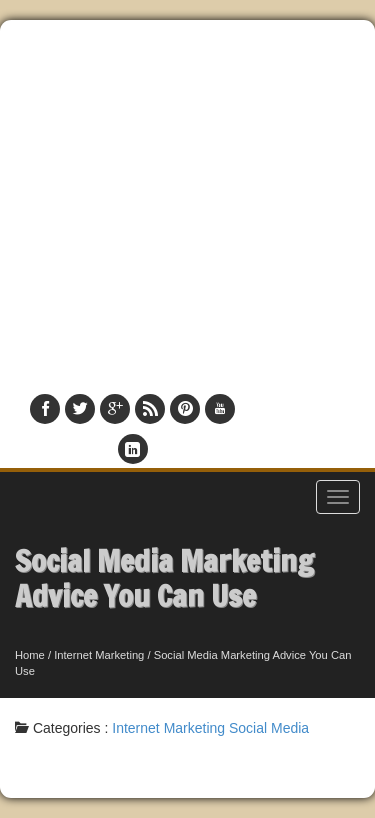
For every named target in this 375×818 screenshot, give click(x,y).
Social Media (269, 728)
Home (30, 655)
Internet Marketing (99, 655)
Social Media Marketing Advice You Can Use (164, 578)
